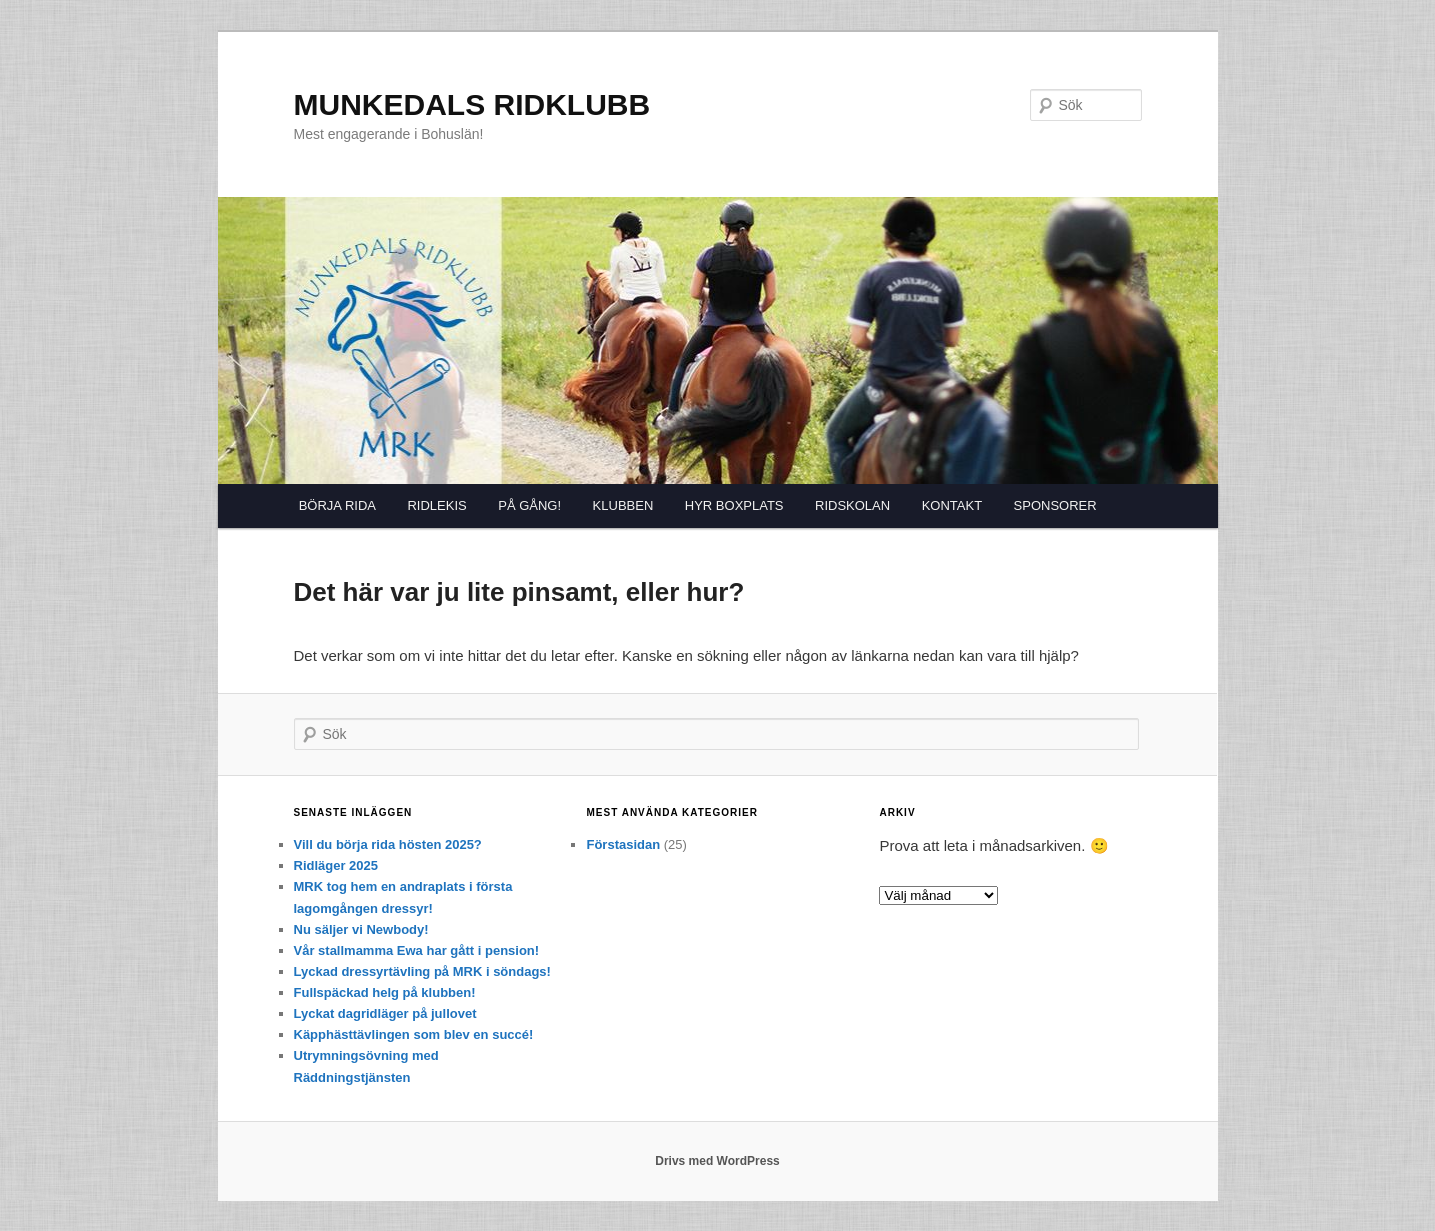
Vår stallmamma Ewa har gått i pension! (417, 950)
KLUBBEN (623, 505)
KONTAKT (952, 505)
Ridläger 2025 (336, 865)
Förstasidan (623, 844)
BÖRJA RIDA (337, 505)
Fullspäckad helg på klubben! (385, 992)
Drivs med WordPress (717, 1161)
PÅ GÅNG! (529, 505)
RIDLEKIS (436, 505)
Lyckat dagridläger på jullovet (385, 1013)
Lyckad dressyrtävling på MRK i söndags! (422, 971)
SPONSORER (1055, 505)
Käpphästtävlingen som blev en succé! (414, 1034)
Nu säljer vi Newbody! (361, 929)
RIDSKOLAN (852, 505)
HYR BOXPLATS (734, 505)
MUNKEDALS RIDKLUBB (472, 104)
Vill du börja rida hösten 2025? (388, 844)
